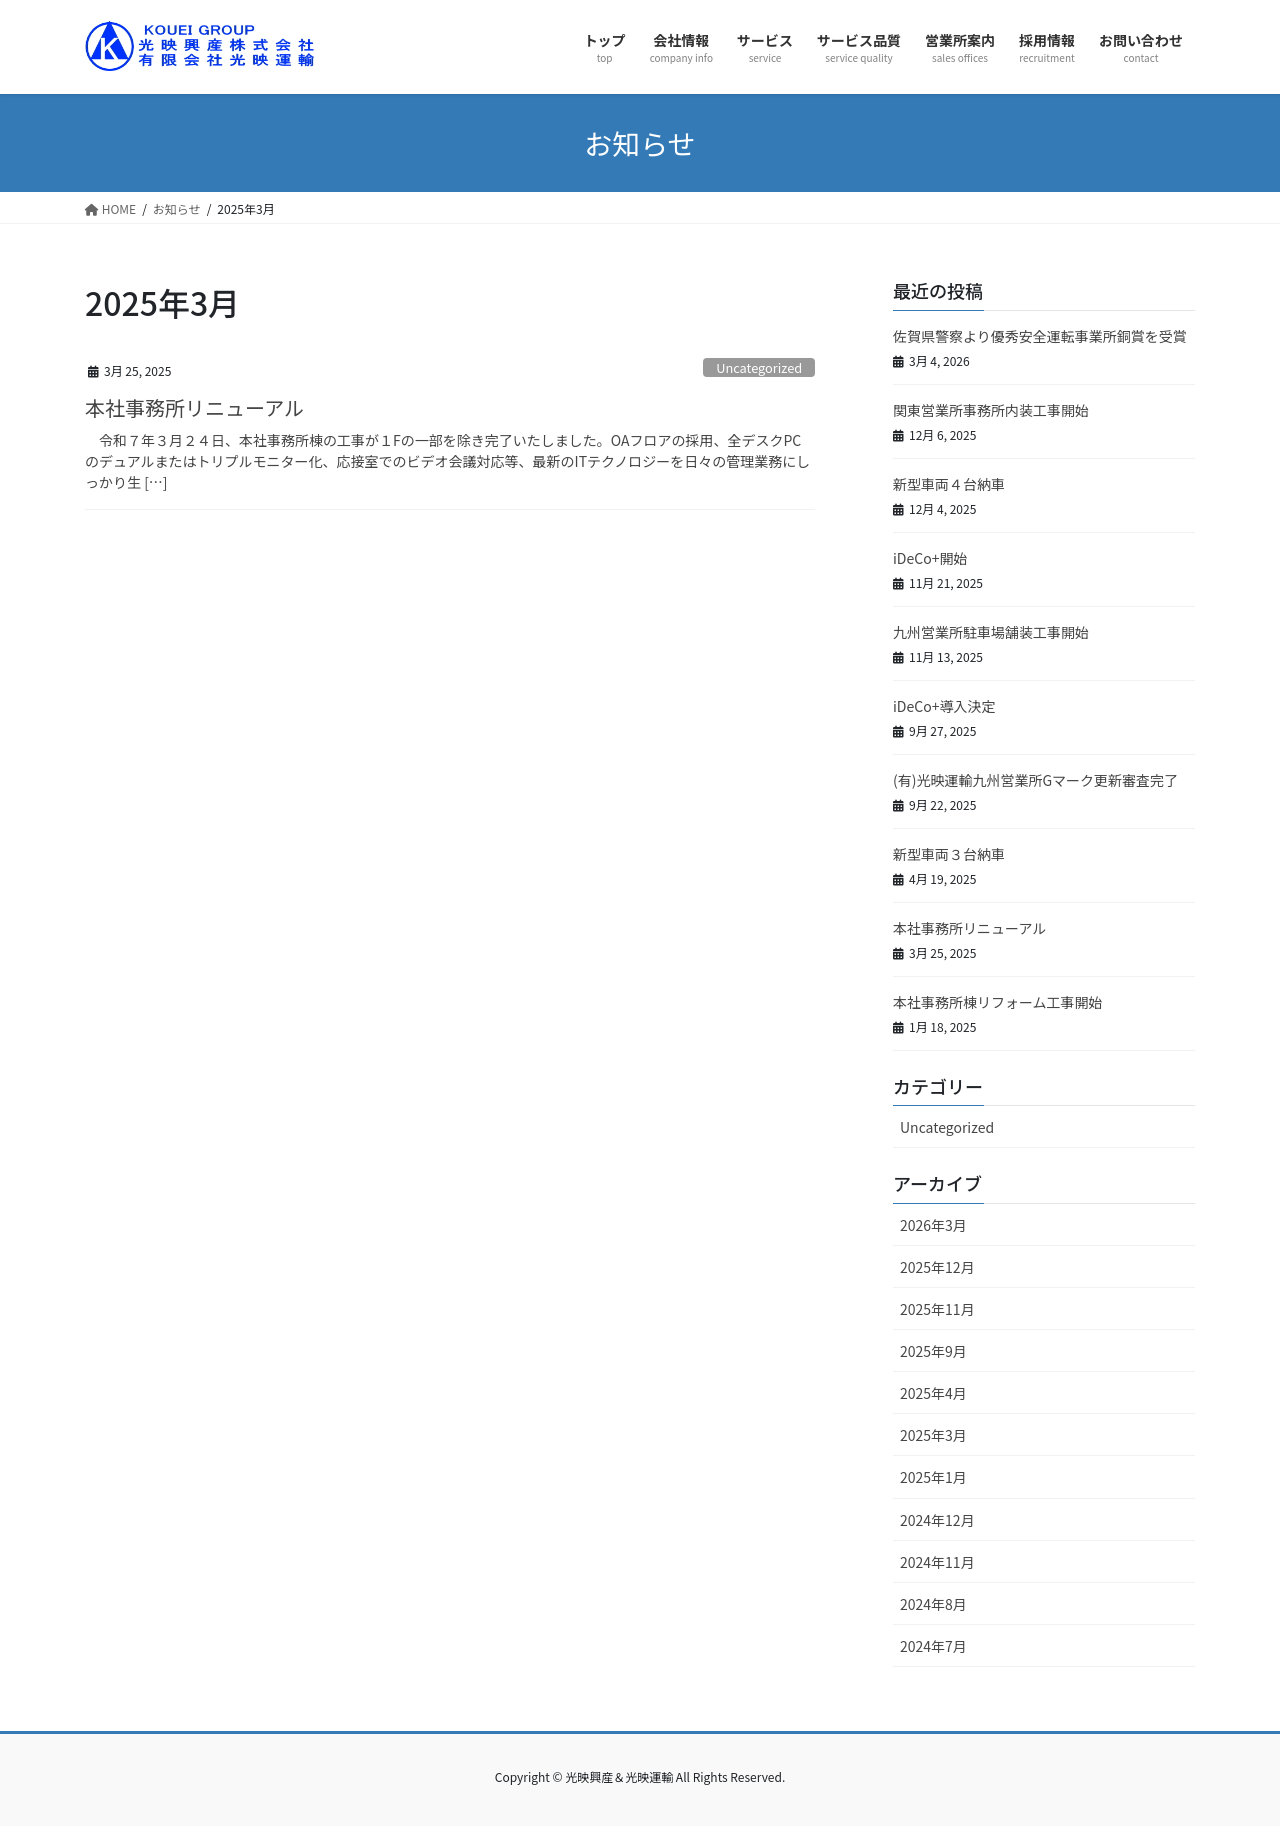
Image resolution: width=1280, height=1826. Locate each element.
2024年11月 (937, 1562)
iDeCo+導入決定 (944, 706)
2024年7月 (933, 1646)
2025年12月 (937, 1267)
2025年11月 (937, 1309)
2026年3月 (933, 1225)
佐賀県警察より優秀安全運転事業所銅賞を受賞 (1040, 336)
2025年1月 (933, 1477)
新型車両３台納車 (949, 854)
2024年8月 (933, 1604)
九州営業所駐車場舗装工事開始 (991, 632)
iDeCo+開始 (930, 558)
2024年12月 (937, 1520)
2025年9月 (933, 1351)
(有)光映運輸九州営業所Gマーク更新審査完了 (1035, 780)
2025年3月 (933, 1435)
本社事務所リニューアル (194, 407)
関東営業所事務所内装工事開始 (991, 410)
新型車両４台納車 (949, 484)
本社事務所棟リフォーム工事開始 (998, 1002)
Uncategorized (759, 367)
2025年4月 (933, 1393)
